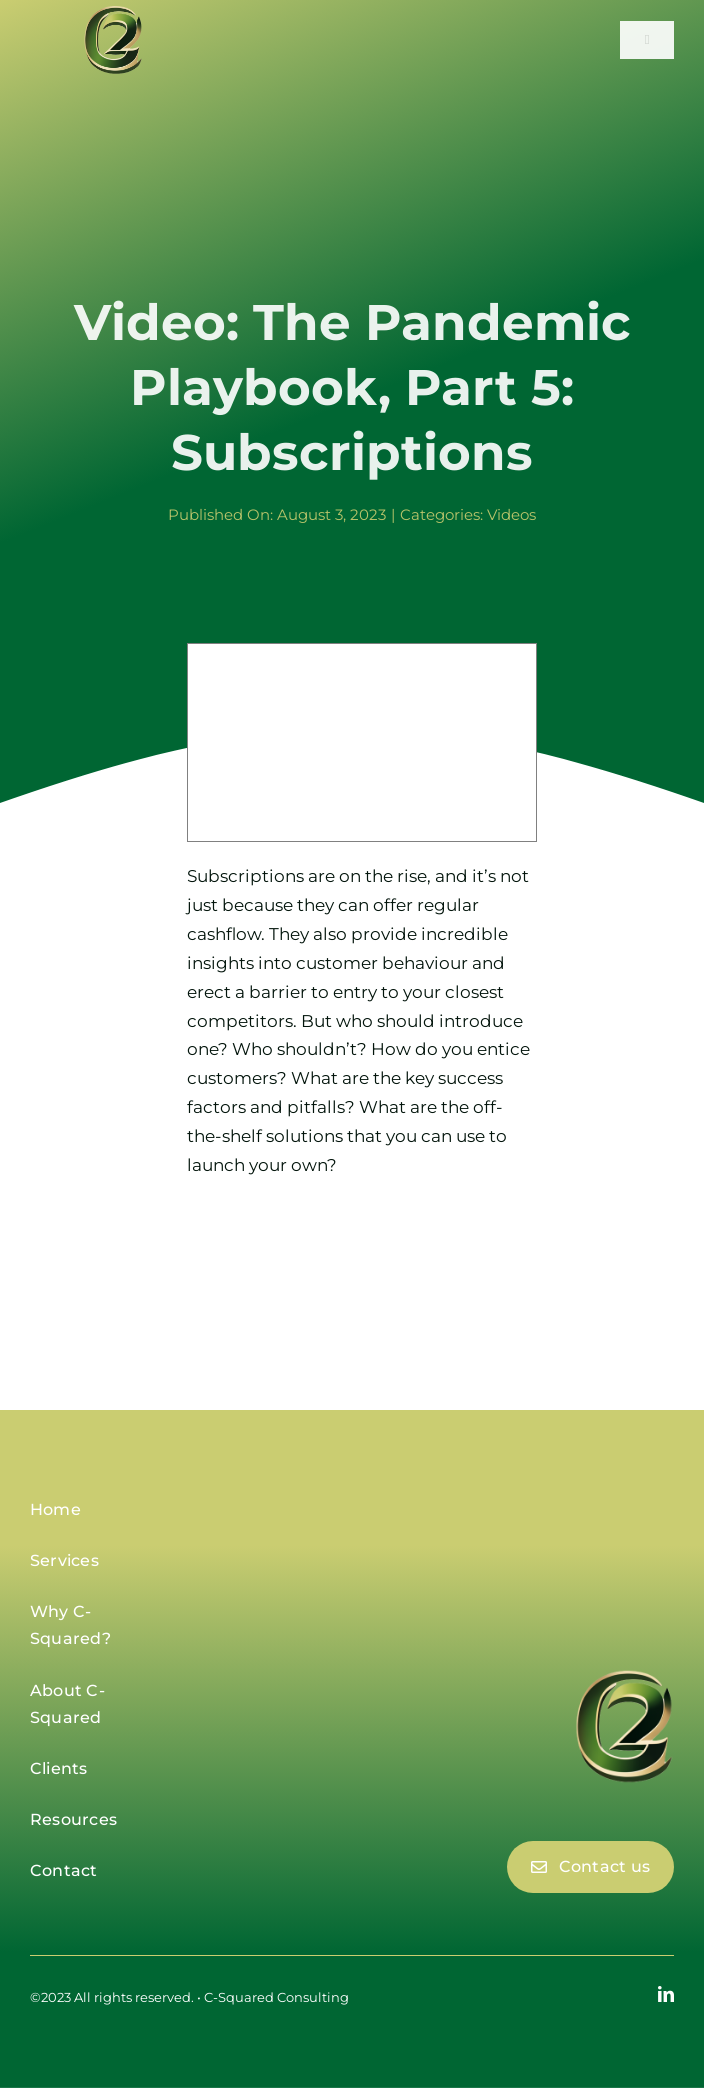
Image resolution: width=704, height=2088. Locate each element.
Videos (511, 514)
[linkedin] (666, 1994)
